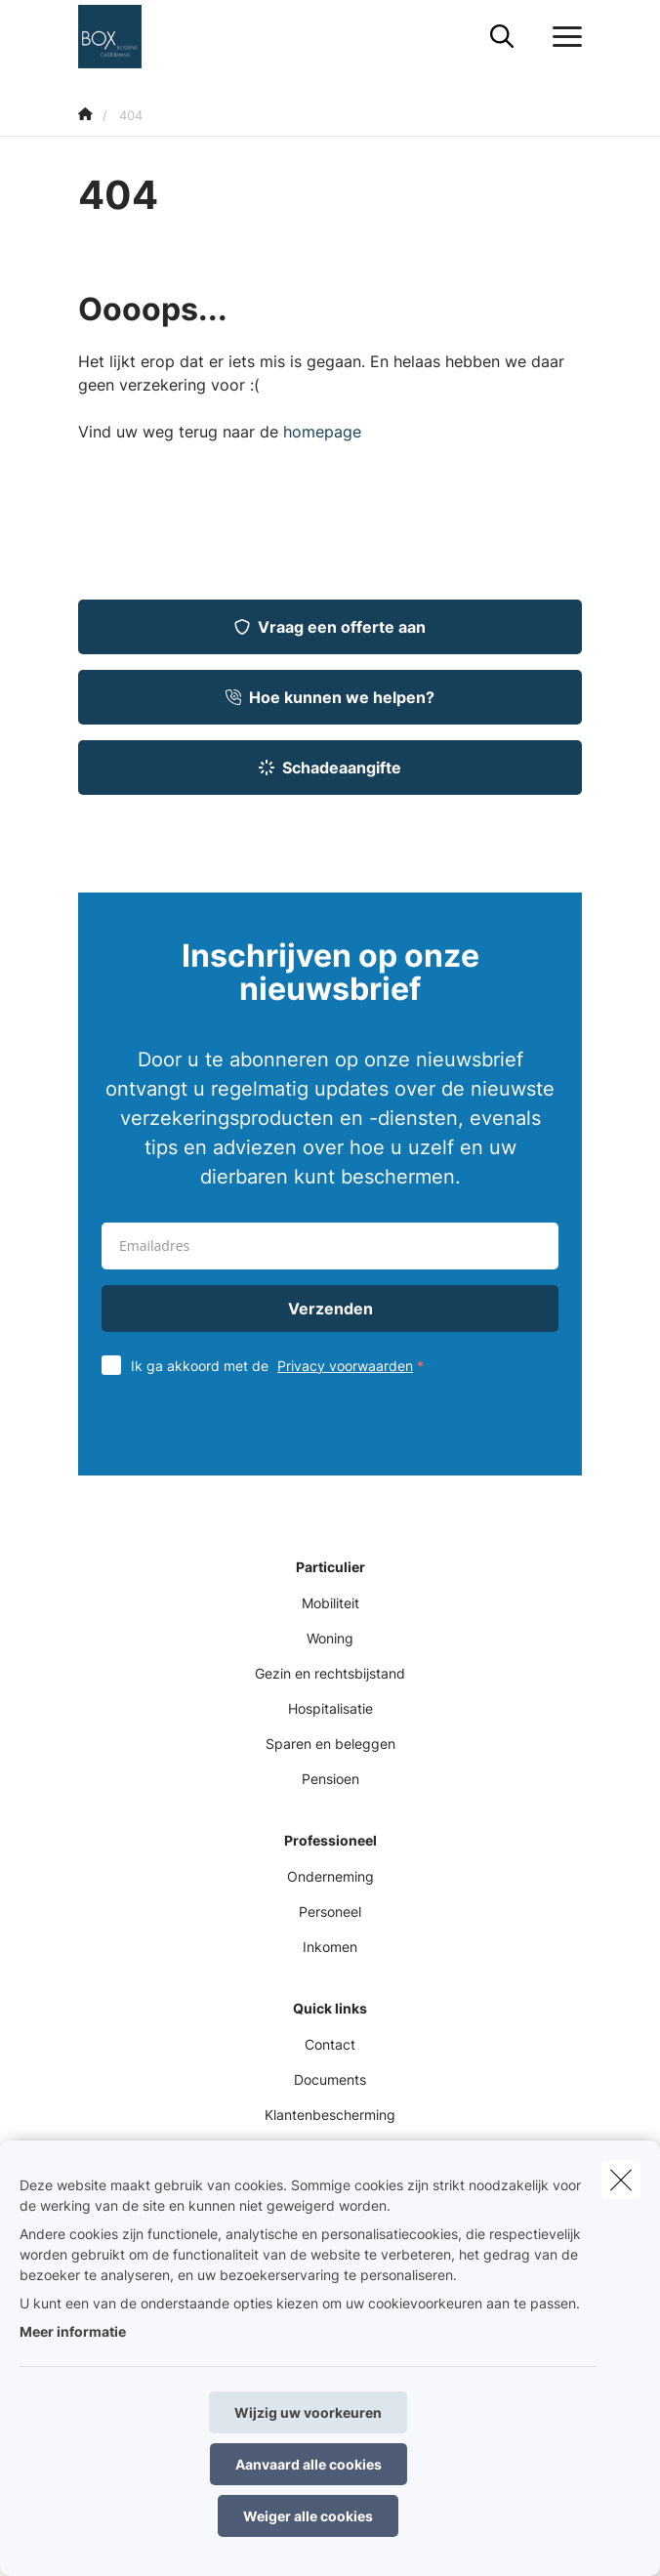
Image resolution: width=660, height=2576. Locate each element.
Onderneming (330, 1876)
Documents (330, 2079)
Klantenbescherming (330, 2114)
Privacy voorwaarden (345, 1365)
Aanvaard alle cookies (308, 2464)
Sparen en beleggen (330, 1743)
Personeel (330, 1911)
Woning (330, 1638)
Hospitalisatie (330, 1708)
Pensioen (330, 1778)
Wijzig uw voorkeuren (308, 2412)
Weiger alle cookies (308, 2516)
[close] (620, 2179)
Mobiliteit (330, 1603)
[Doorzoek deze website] (501, 37)
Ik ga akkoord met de (282, 1365)
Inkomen (330, 1946)
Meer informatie (73, 2331)
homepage (322, 431)
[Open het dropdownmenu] (562, 37)
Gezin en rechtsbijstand (330, 1673)
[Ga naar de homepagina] (121, 36)
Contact (330, 2044)
